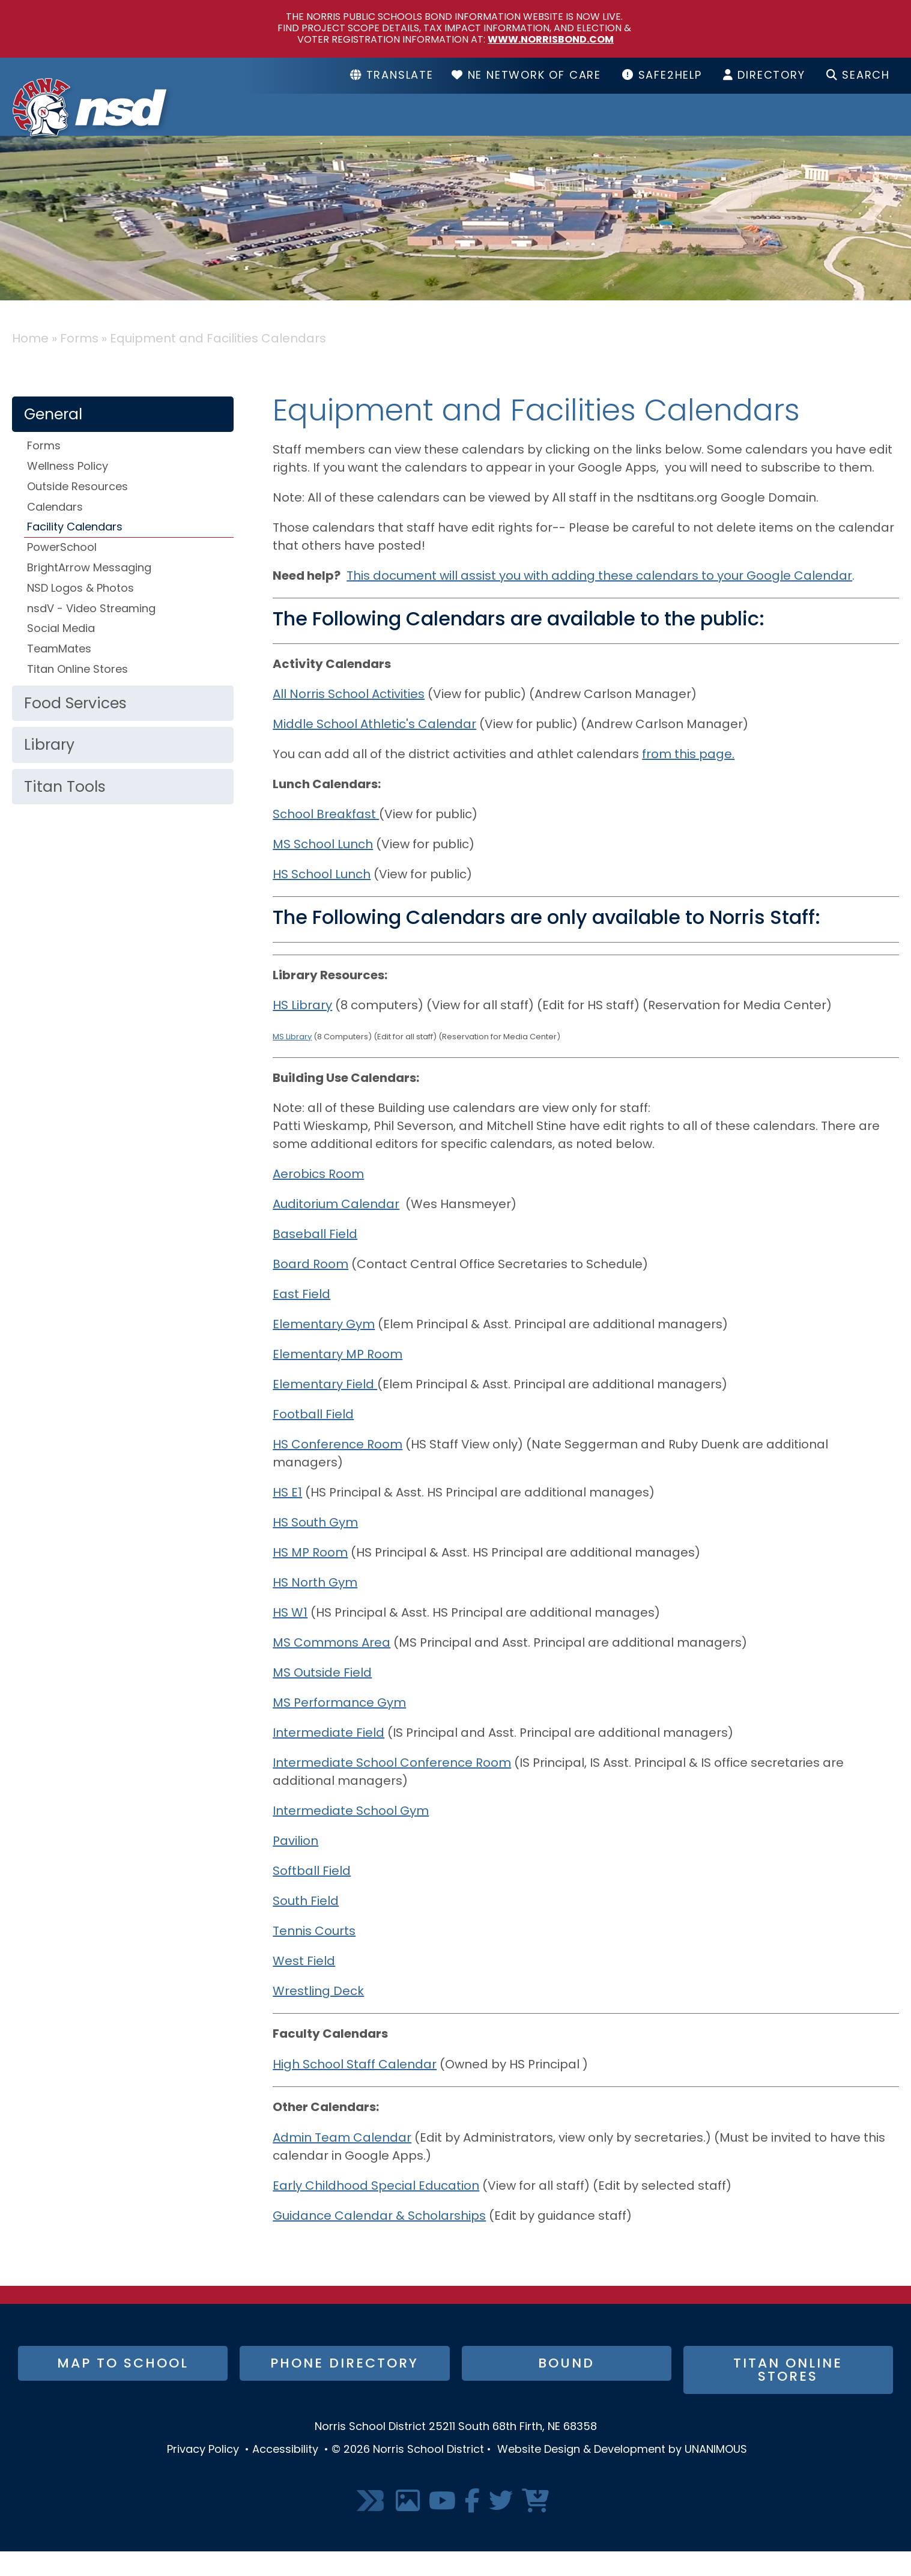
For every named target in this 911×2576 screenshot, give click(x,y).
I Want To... (840, 127)
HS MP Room (310, 1578)
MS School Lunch (323, 869)
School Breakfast (326, 839)
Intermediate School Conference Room (392, 1788)
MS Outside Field (322, 1698)
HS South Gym (315, 1548)
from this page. (688, 779)
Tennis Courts (314, 1956)
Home (30, 363)
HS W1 (290, 1638)
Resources (694, 127)
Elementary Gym (324, 1349)
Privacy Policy (203, 2474)
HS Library (302, 1030)
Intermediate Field (328, 1758)
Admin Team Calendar (342, 2163)
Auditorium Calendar (336, 1229)
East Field (301, 1319)
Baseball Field (315, 1259)
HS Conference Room (337, 1469)
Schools (559, 127)
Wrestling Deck (318, 2016)
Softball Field (312, 1896)
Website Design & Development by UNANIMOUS (622, 2474)
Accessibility (285, 2474)
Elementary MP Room (337, 1379)
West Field (304, 1986)
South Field (306, 1926)
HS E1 (287, 1517)
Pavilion (295, 1866)
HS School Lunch (322, 899)
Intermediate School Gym (351, 1836)
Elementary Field (325, 1409)
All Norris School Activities (349, 719)
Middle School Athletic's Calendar (374, 749)
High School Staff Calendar (355, 2089)
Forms (79, 363)
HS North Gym (315, 1608)
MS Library (292, 1061)
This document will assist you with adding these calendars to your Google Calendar (599, 601)
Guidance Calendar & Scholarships (379, 2241)
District (439, 127)
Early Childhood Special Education (376, 2211)
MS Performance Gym (339, 1728)
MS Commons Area (331, 1668)
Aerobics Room (318, 1199)
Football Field (313, 1439)
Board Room (310, 1289)
